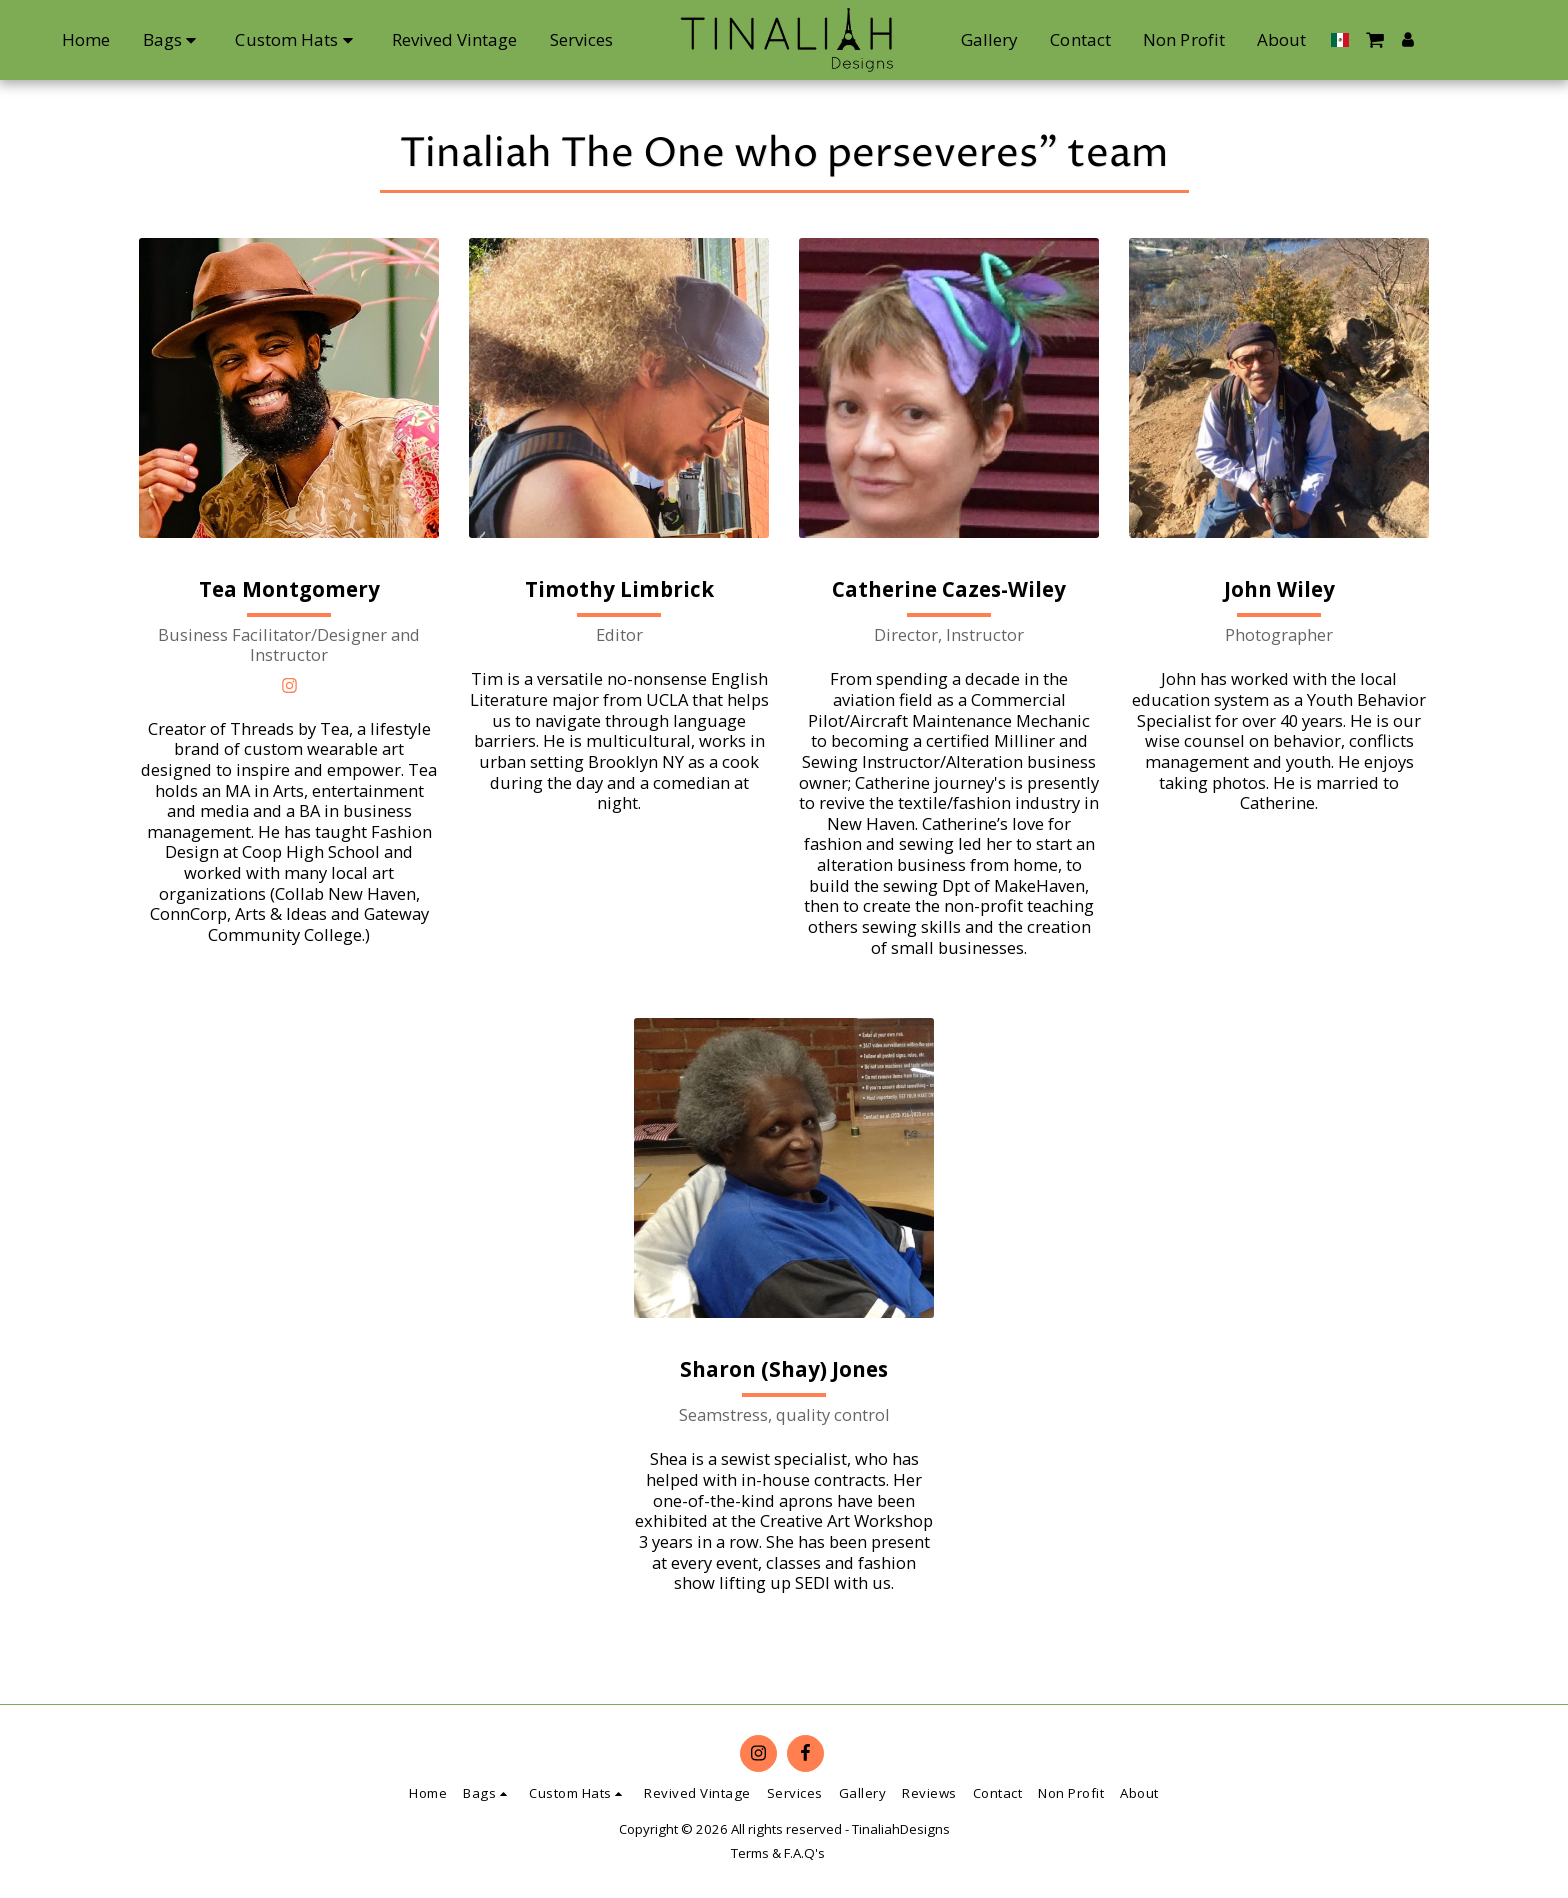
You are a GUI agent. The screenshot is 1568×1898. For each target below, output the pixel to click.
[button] (1455, 39)
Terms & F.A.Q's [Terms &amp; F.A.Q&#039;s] (778, 1853)
